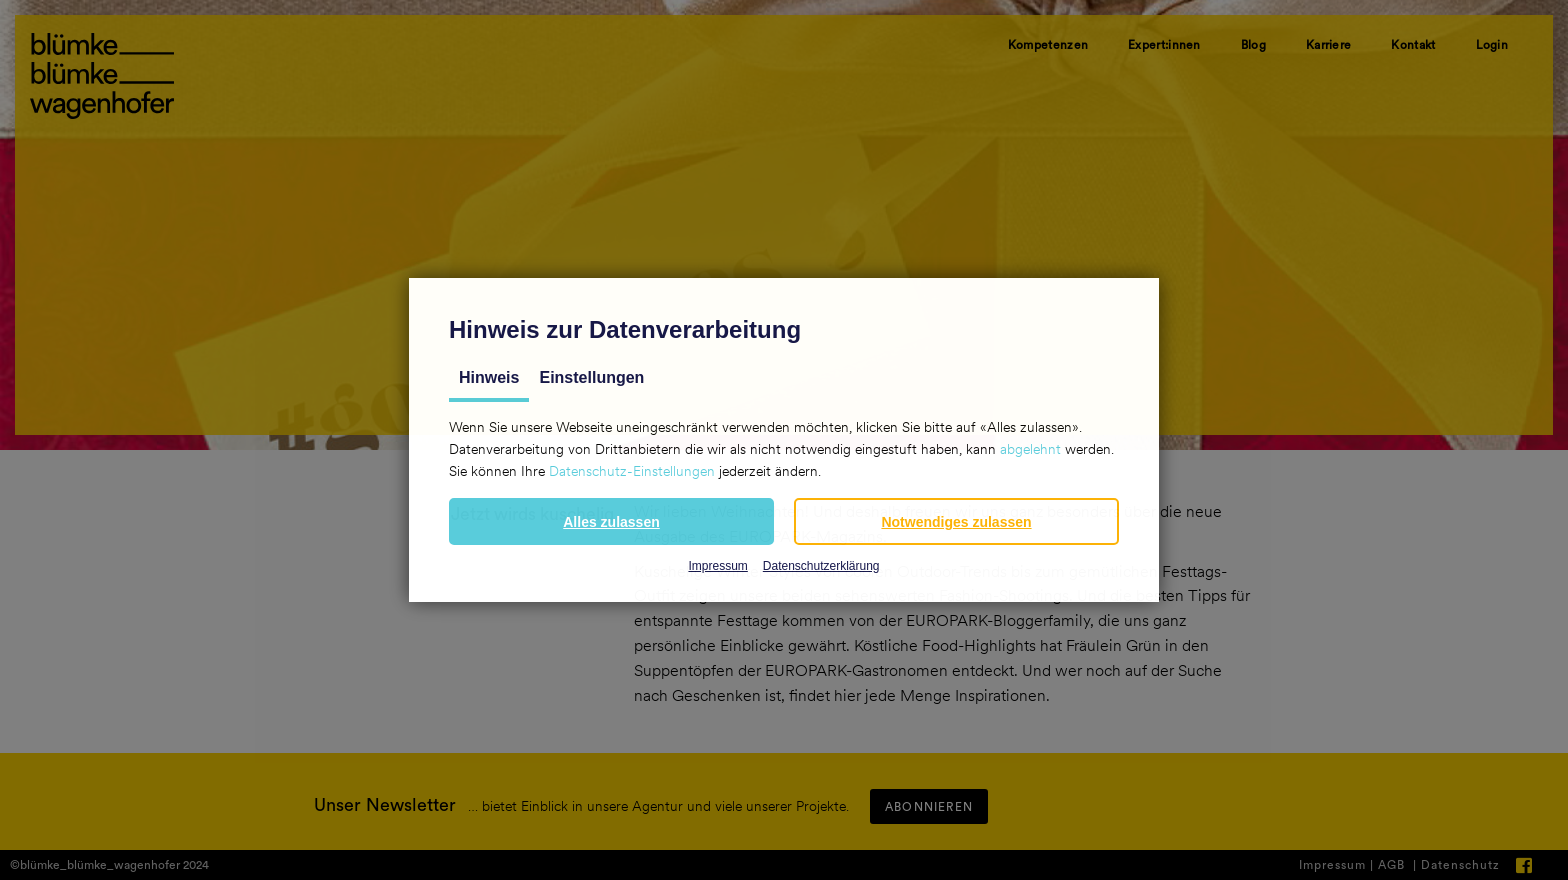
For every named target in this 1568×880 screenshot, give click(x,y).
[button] (611, 521)
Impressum (717, 566)
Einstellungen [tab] (591, 377)
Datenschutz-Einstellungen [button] (632, 471)
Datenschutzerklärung (821, 566)
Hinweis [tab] (489, 377)
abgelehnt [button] (1030, 449)
